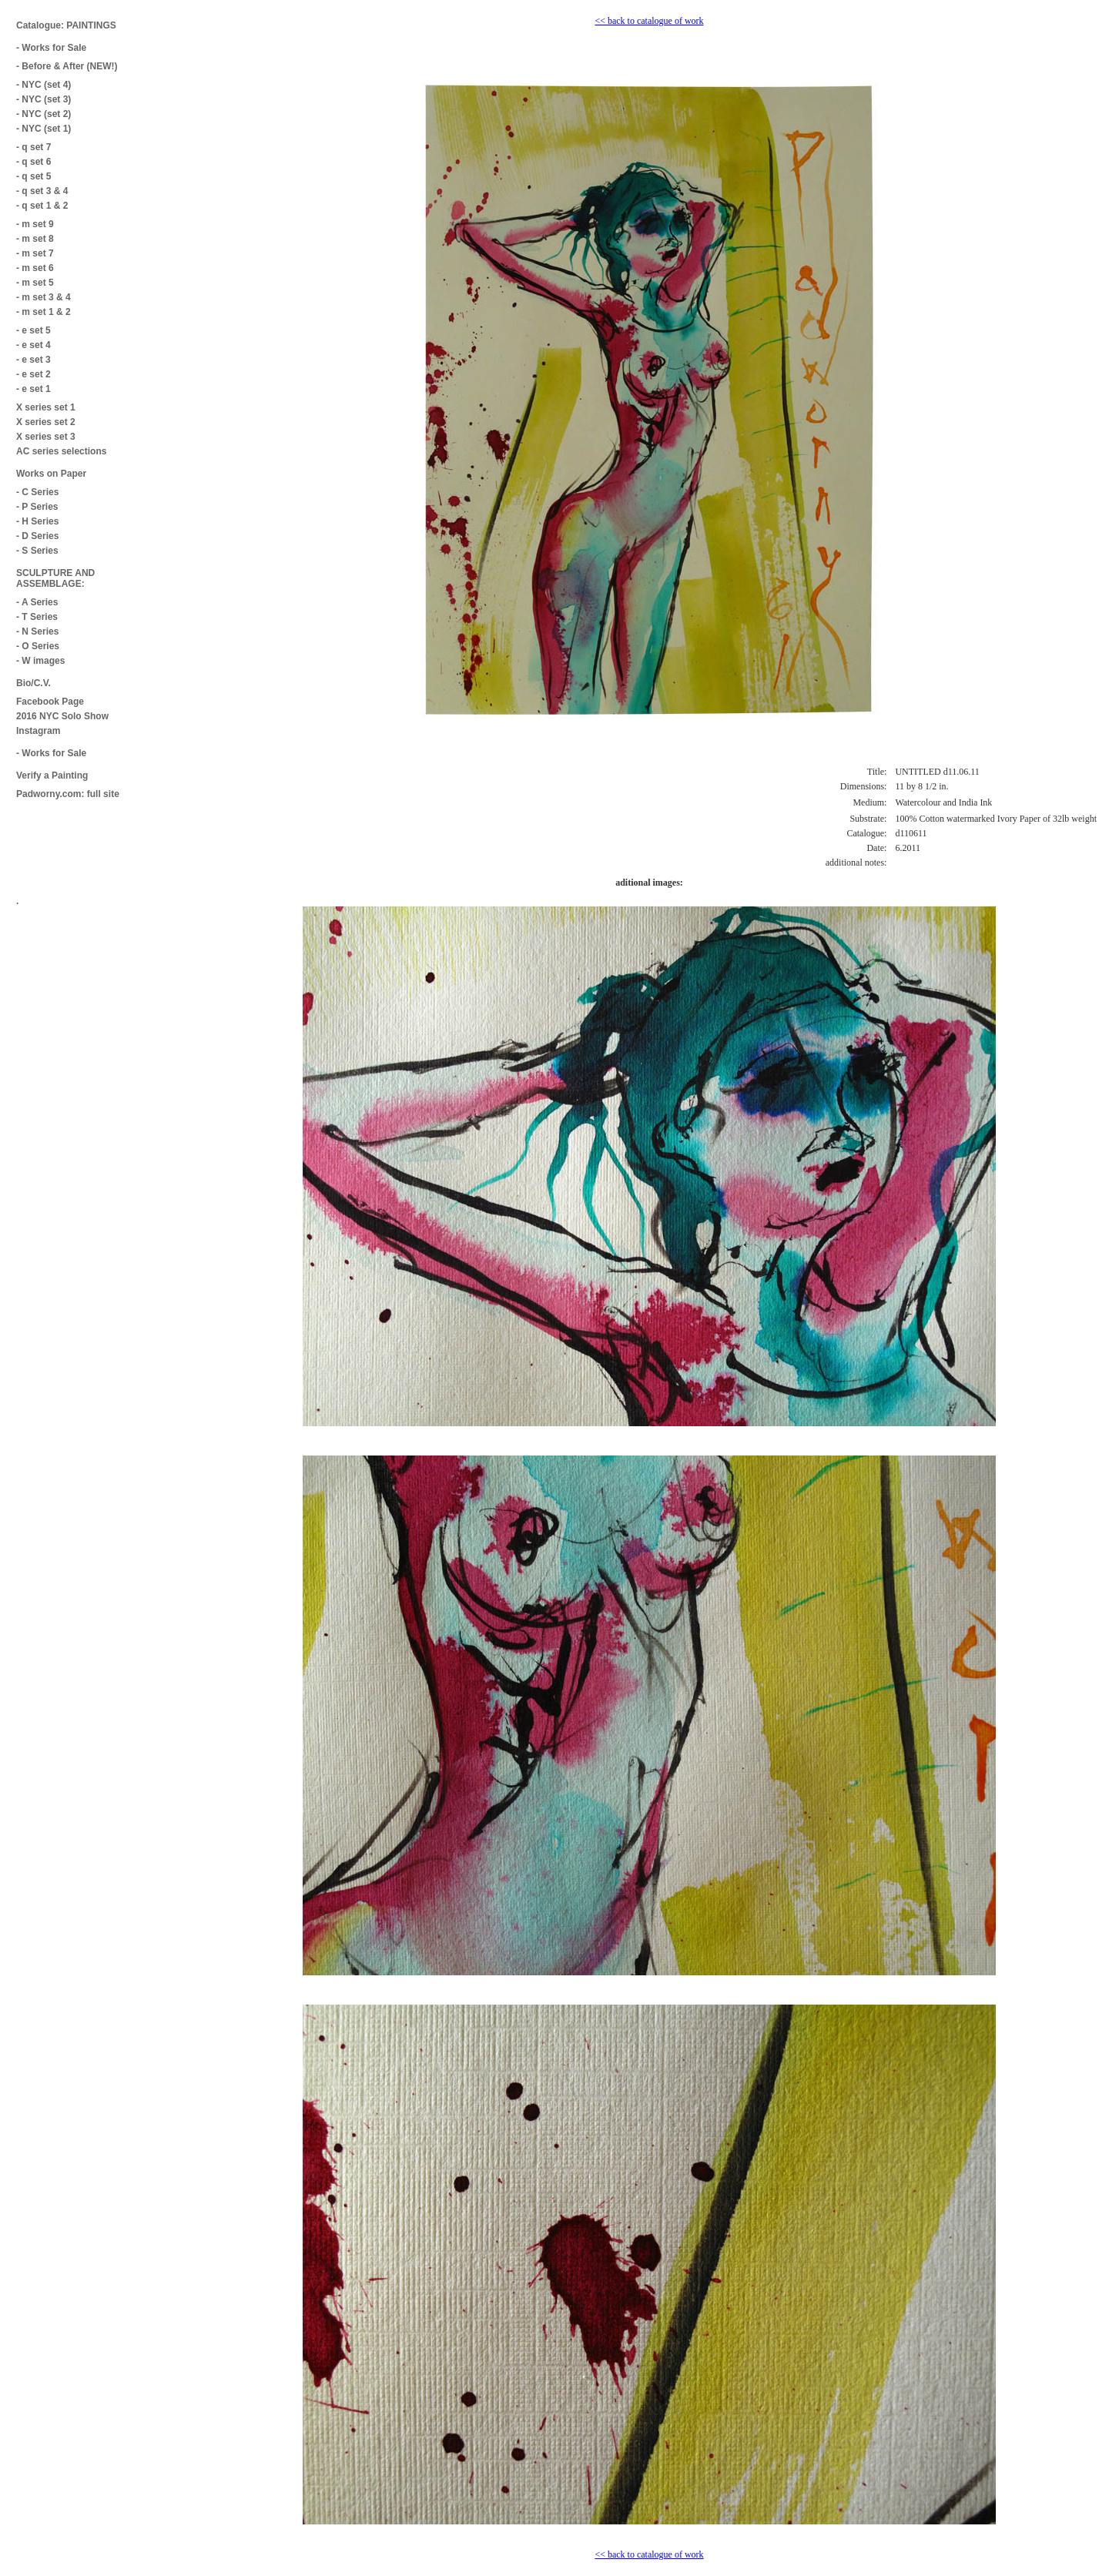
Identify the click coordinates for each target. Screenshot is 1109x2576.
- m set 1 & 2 (43, 312)
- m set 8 (35, 238)
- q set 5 (33, 176)
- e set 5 (33, 330)
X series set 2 (45, 422)
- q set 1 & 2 (42, 205)
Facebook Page (50, 701)
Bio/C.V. (33, 683)
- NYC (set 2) (43, 114)
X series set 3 (45, 436)
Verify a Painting (52, 775)
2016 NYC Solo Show (62, 716)
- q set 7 (33, 147)
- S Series (37, 550)
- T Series (37, 616)
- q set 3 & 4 (42, 191)
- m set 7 (35, 253)
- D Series (37, 536)
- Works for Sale (51, 47)
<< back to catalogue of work (649, 20)
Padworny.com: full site (67, 794)
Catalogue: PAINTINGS (66, 25)
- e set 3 (33, 359)
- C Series (37, 492)
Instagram (38, 730)
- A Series (37, 602)
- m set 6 (35, 268)
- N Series (37, 631)
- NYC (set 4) (43, 84)
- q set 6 (33, 161)
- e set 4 (33, 345)
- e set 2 (33, 374)
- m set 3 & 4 (43, 297)
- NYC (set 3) (43, 99)
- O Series (37, 646)
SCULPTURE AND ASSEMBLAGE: (55, 578)
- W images (40, 660)
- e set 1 (33, 389)
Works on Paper (51, 473)
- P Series (37, 506)
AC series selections (61, 451)
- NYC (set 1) (43, 128)
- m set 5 (35, 282)
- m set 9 (35, 224)
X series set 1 (45, 407)
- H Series (37, 521)
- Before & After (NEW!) (67, 66)
